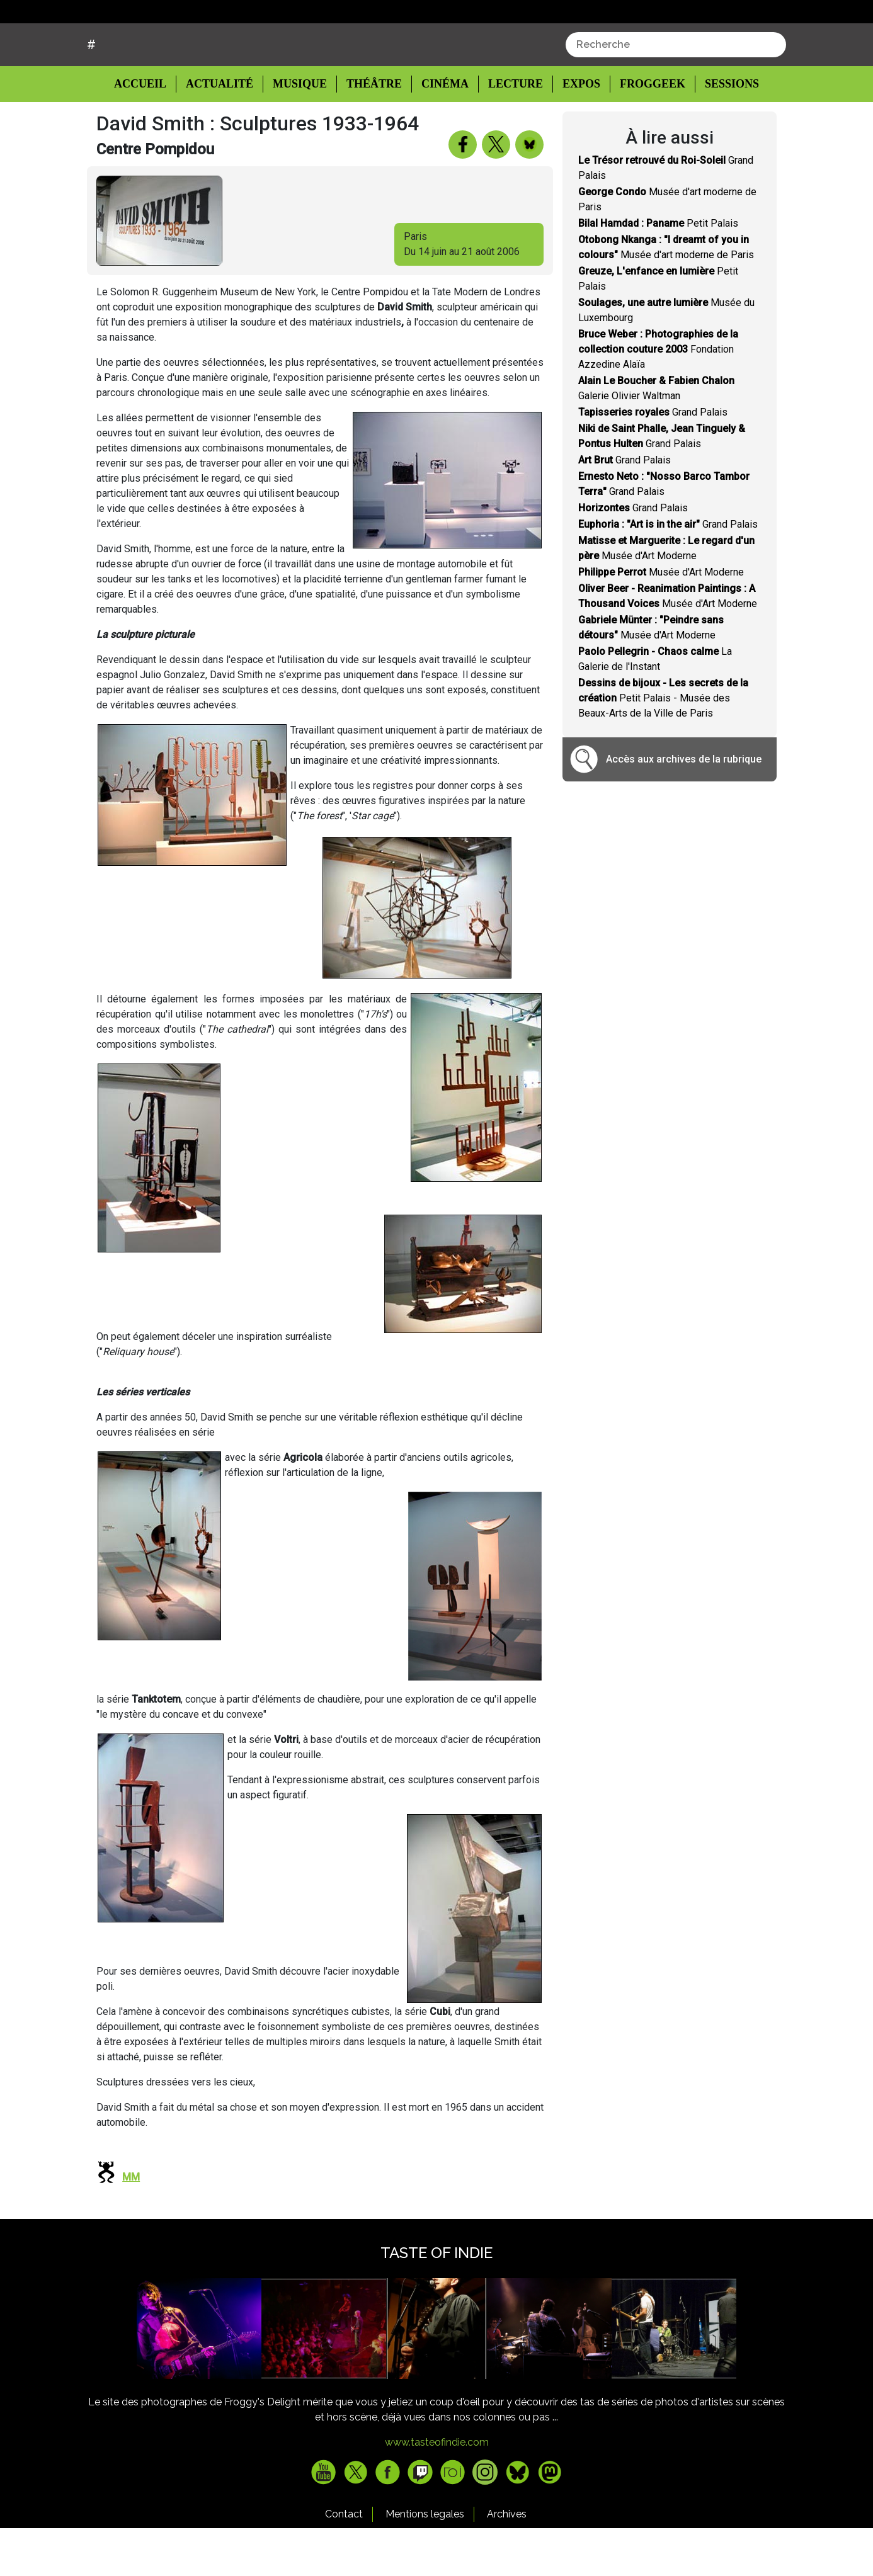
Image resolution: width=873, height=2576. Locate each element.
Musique (299, 132)
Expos (575, 132)
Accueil (150, 131)
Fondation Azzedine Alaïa (658, 397)
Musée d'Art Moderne (661, 620)
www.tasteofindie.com (437, 2490)
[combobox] (676, 92)
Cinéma (441, 132)
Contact (344, 2562)
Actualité (221, 132)
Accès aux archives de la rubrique (684, 807)
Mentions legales (424, 2562)
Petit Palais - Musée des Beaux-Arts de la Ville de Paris (663, 746)
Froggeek (644, 132)
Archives (507, 2562)
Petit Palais (658, 271)
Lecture (509, 132)
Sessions (724, 132)
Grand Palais (653, 460)
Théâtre (372, 132)
